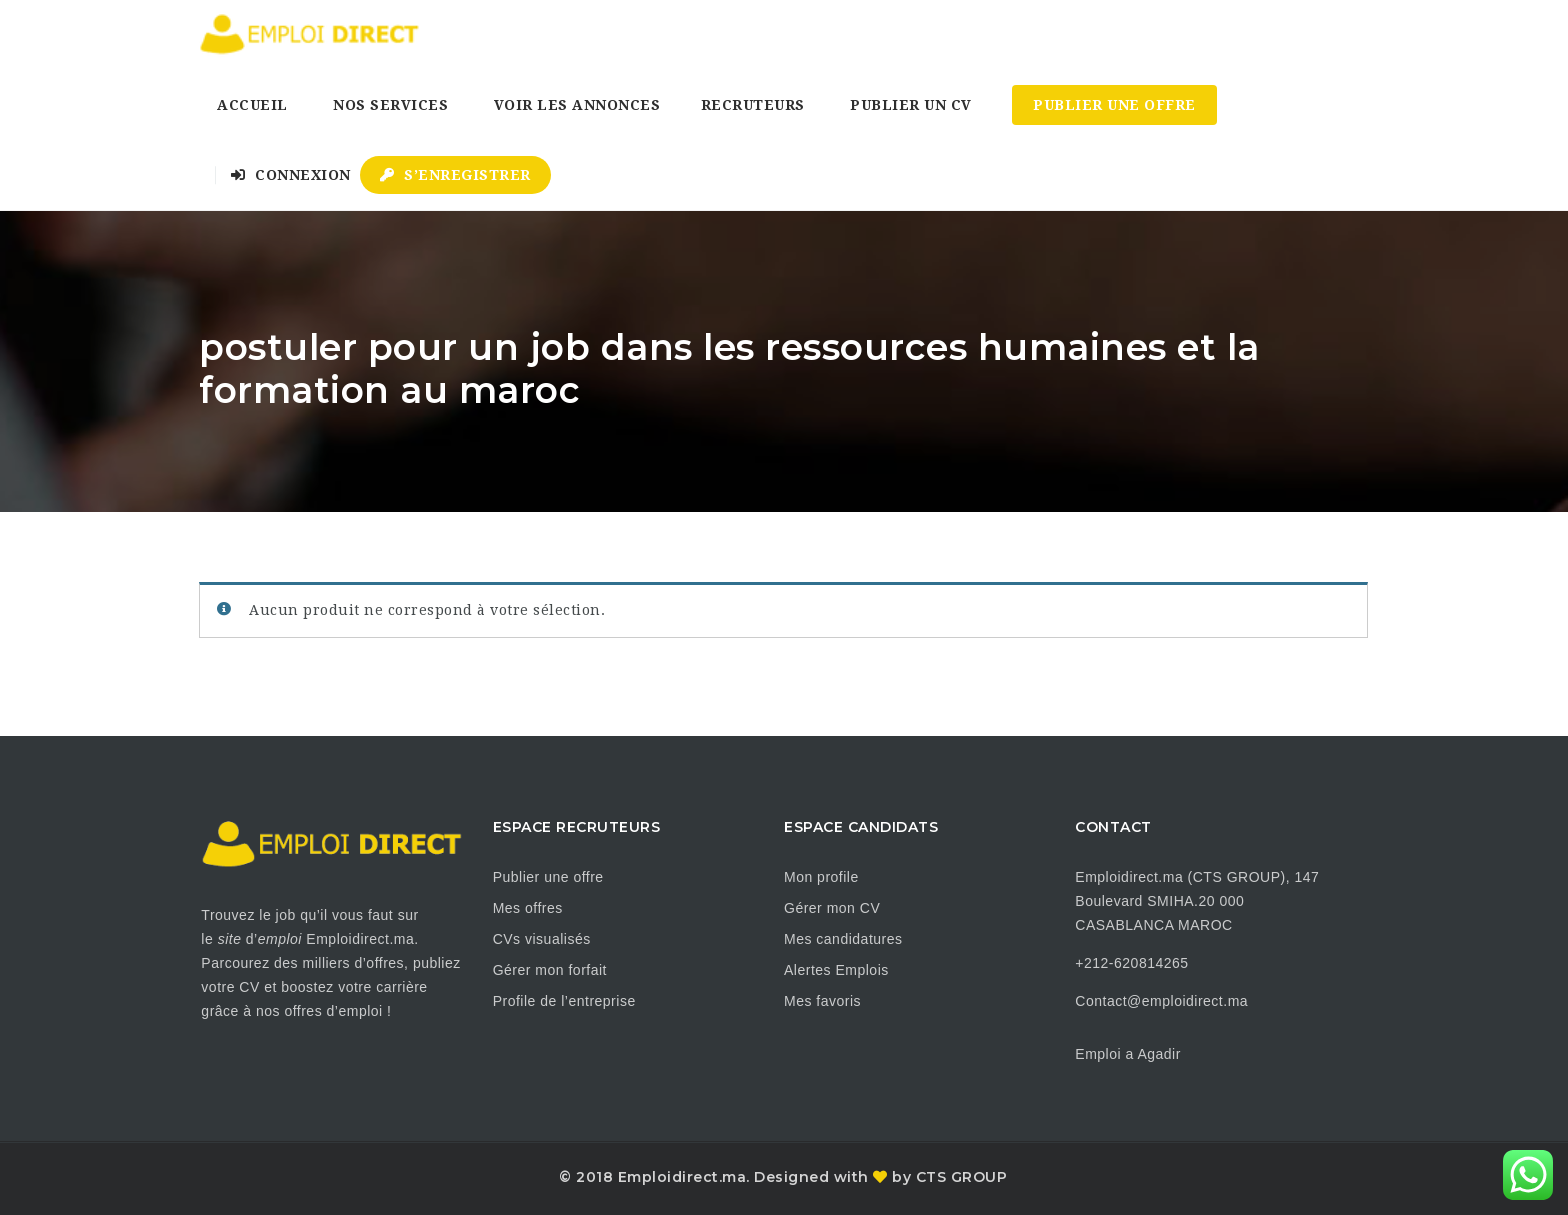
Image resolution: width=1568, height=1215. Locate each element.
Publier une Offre (1114, 105)
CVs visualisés (542, 939)
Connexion (291, 175)
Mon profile (821, 877)
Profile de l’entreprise (564, 1001)
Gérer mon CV (832, 908)
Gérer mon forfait (550, 970)
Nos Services (390, 105)
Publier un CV (911, 105)
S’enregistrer (455, 175)
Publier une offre (548, 877)
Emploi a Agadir (1128, 1054)
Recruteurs (753, 105)
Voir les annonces (577, 105)
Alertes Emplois (836, 970)
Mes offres (528, 908)
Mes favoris (822, 1001)
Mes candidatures (843, 939)
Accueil (252, 105)
